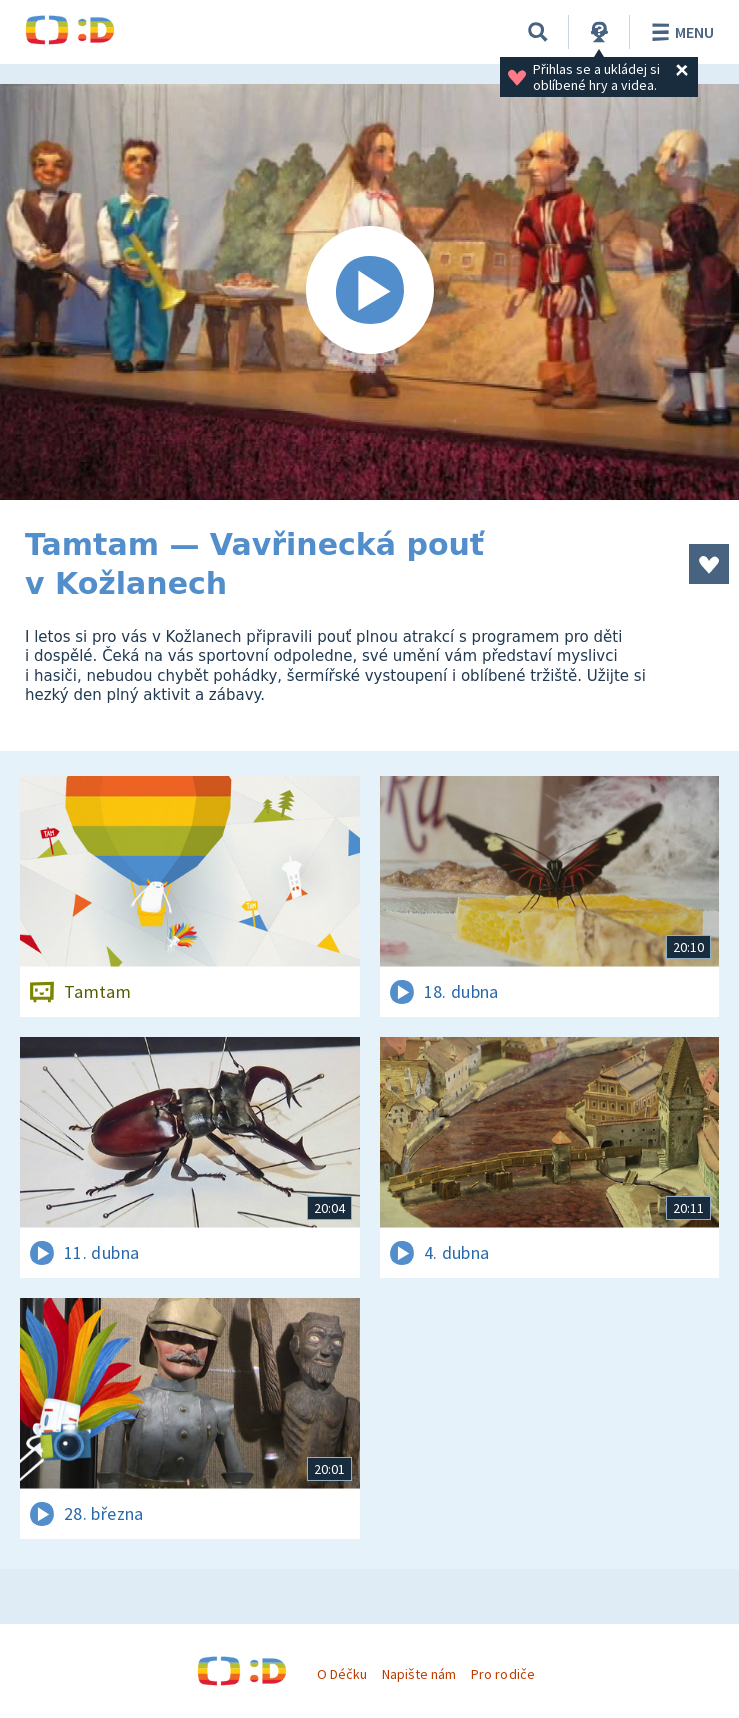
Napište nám (419, 1674)
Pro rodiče (502, 1674)
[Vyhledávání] (538, 32)
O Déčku (342, 1674)
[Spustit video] (369, 292)
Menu (679, 32)
